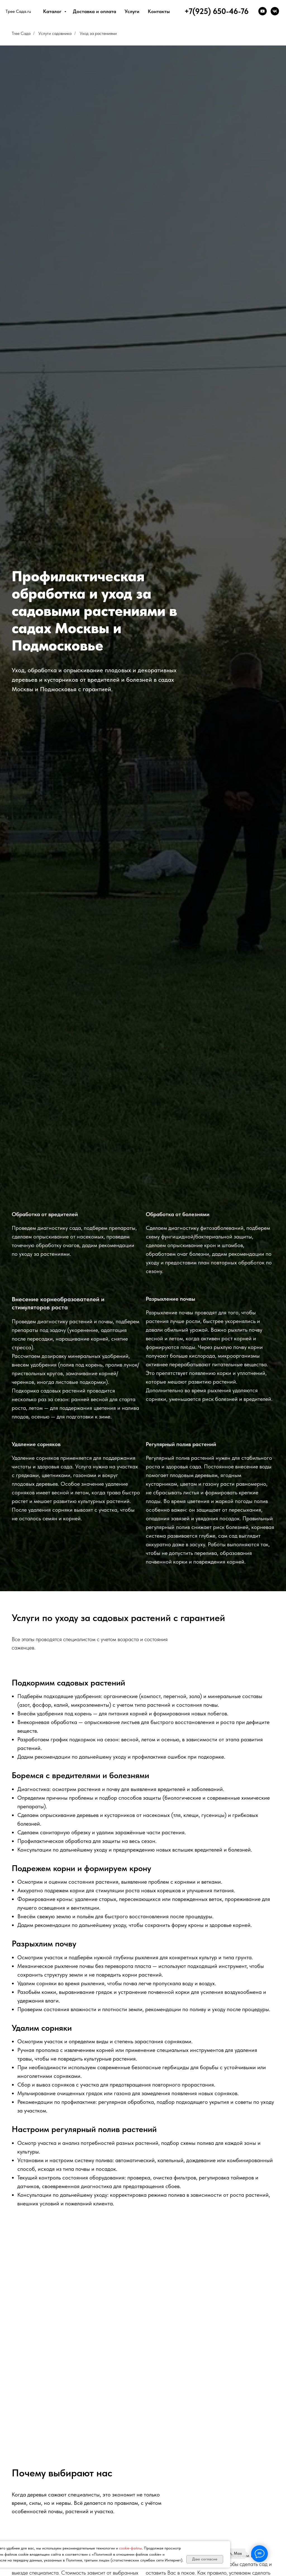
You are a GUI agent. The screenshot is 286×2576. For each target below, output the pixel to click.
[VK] (275, 11)
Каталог (53, 11)
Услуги (132, 11)
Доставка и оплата (94, 11)
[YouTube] (262, 11)
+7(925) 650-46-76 (216, 11)
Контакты (159, 11)
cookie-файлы (130, 2548)
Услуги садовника (55, 33)
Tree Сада (21, 33)
